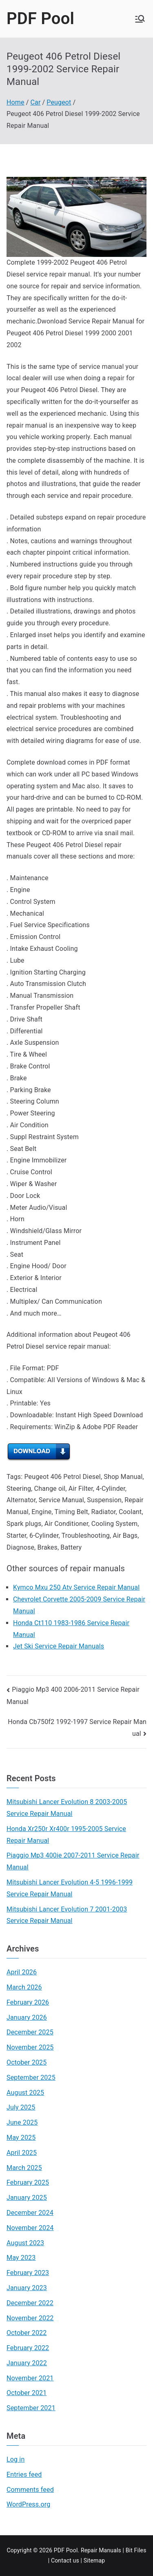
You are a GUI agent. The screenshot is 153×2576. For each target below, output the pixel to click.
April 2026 (22, 1972)
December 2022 (30, 2303)
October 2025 (27, 2062)
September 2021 (31, 2408)
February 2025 (28, 2182)
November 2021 (30, 2378)
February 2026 (28, 2002)
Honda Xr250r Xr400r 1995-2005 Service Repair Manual (66, 1834)
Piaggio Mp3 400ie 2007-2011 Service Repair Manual (73, 1861)
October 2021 (27, 2393)
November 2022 (30, 2318)
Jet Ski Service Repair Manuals (58, 1646)
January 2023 (27, 2288)
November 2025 (30, 2047)
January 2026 (27, 2017)
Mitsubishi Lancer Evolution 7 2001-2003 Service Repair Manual (67, 1915)
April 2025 (22, 2153)
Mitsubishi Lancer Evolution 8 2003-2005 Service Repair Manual (67, 1808)
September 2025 (31, 2077)
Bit (129, 2550)
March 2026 (24, 1987)
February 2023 (28, 2273)
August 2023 (25, 2243)
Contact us (65, 2560)
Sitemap (94, 2560)
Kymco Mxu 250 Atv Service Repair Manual (76, 1587)
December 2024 (30, 2213)
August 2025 (25, 2092)
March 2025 (24, 2168)
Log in (15, 2459)
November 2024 (30, 2228)
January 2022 (27, 2363)
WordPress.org (28, 2504)
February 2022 (28, 2348)
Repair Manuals (101, 2550)
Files (140, 2550)
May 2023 (21, 2258)
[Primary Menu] (139, 19)
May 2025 (21, 2137)
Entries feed (24, 2474)
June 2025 (22, 2122)
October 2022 (27, 2333)
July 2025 (21, 2107)
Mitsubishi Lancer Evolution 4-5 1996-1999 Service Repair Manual (70, 1888)
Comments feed (30, 2489)
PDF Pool (40, 18)
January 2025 (27, 2197)
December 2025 (30, 2032)
